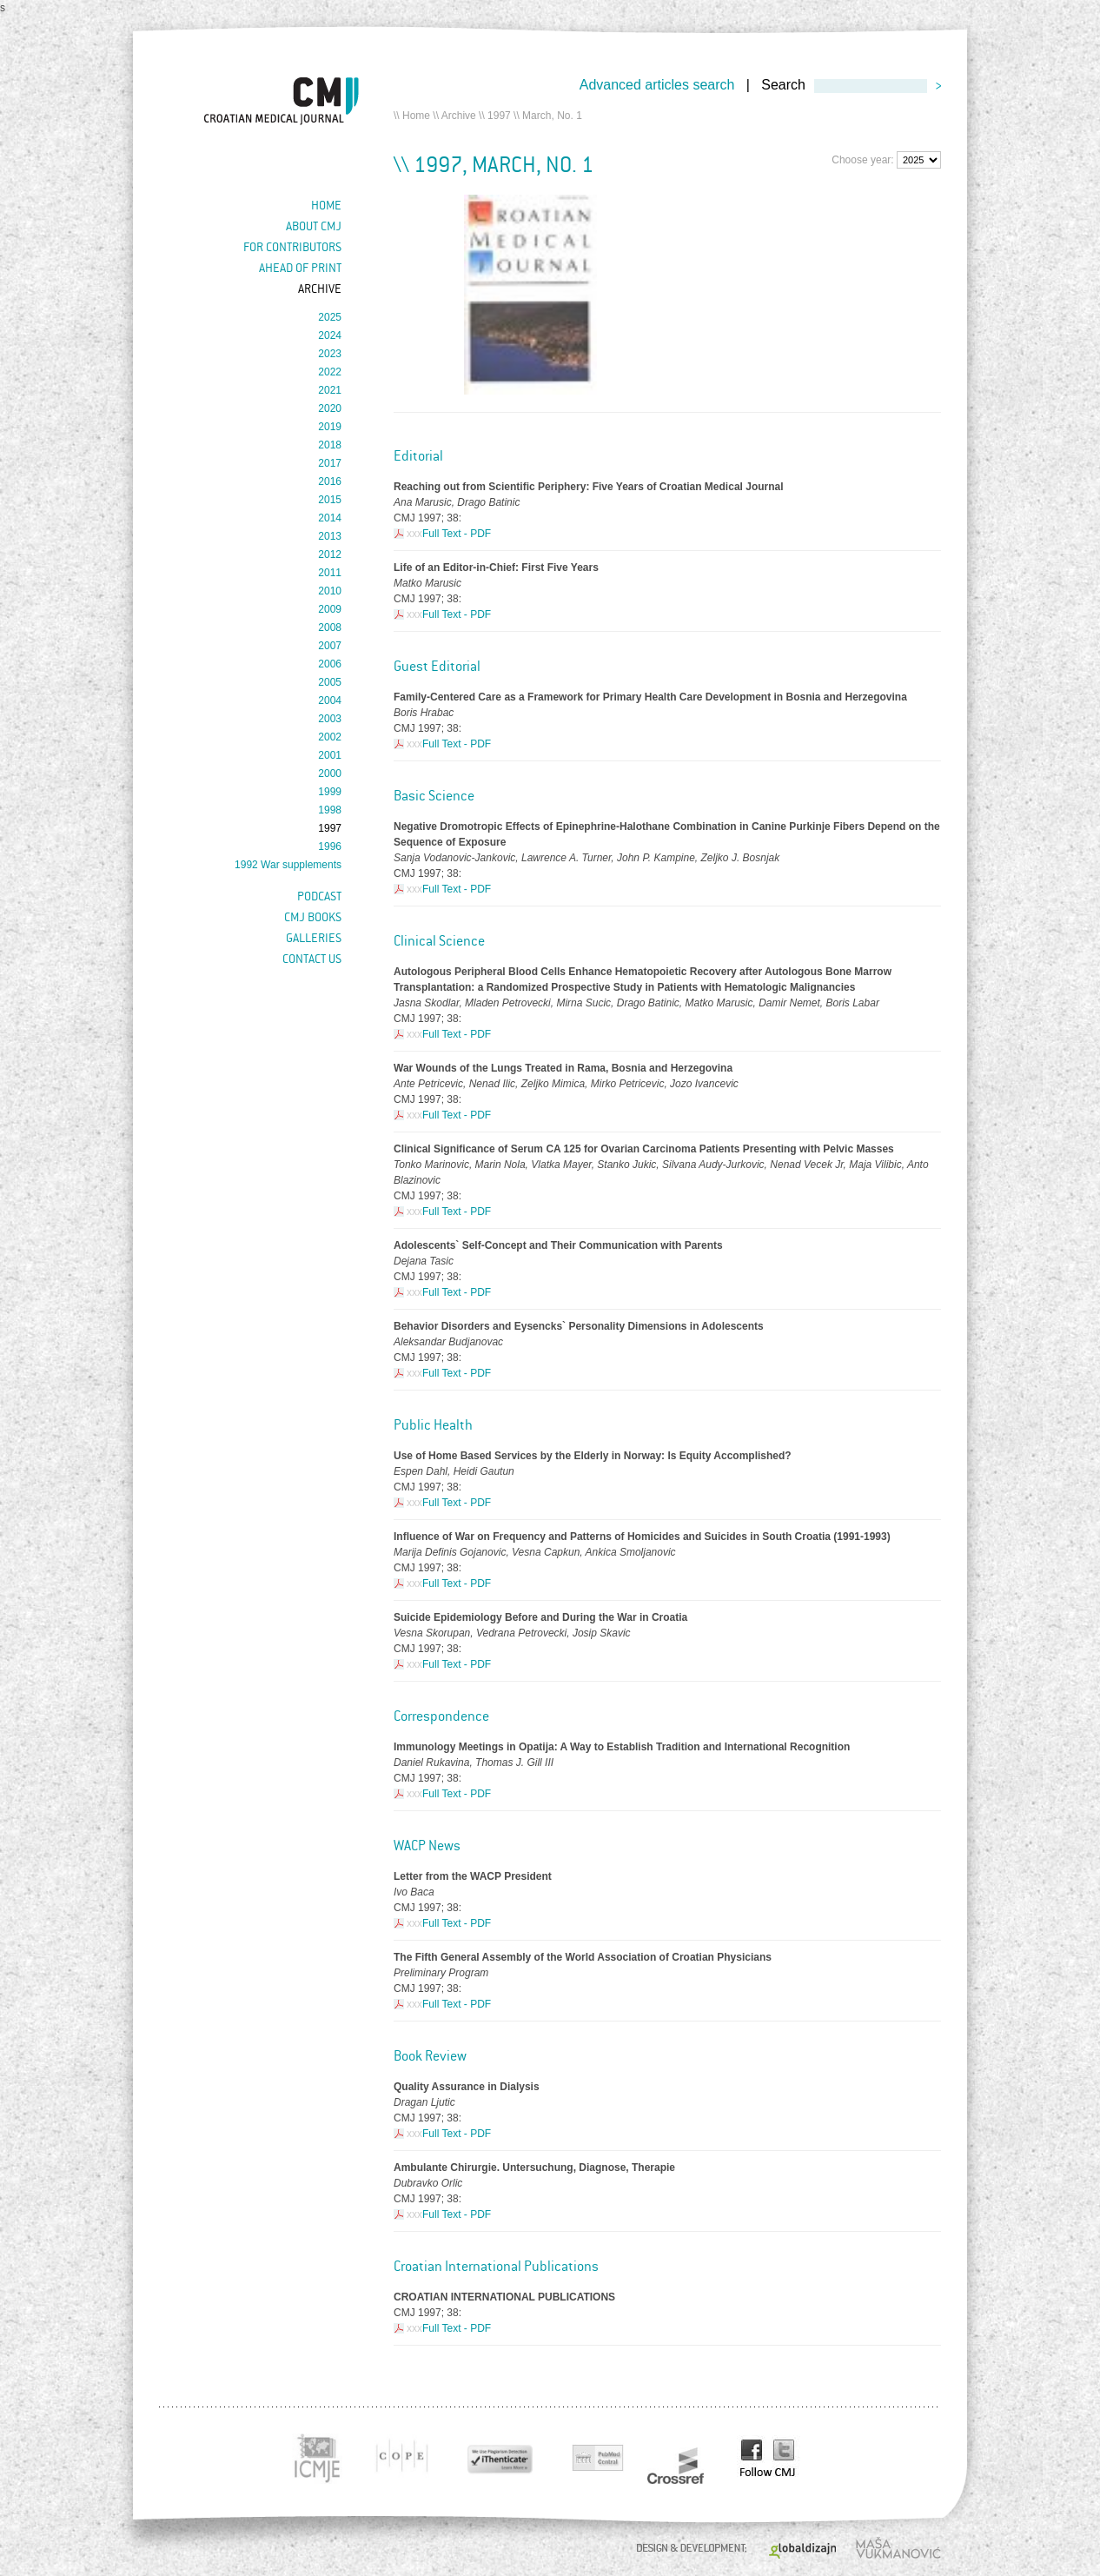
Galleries (313, 938)
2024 (329, 335)
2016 (329, 481)
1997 (499, 116)
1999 (329, 792)
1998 (329, 810)
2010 (329, 591)
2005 (329, 682)
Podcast (319, 896)
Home (416, 116)
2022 (329, 372)
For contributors (292, 247)
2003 (329, 719)
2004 (329, 700)
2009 (329, 609)
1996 (329, 846)
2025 (329, 317)
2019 (329, 427)
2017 (329, 463)
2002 (329, 737)
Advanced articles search (657, 84)
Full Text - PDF (456, 534)
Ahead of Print (300, 268)
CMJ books (312, 917)
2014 (329, 518)
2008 (329, 627)
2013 (329, 536)
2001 (329, 755)
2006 (329, 664)
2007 (329, 646)
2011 (329, 573)
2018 (329, 445)
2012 (329, 554)
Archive (458, 116)
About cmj (313, 226)
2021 (329, 390)
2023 (329, 354)
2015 (329, 500)
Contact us (311, 958)
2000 (329, 773)
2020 (329, 408)
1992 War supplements (288, 865)
